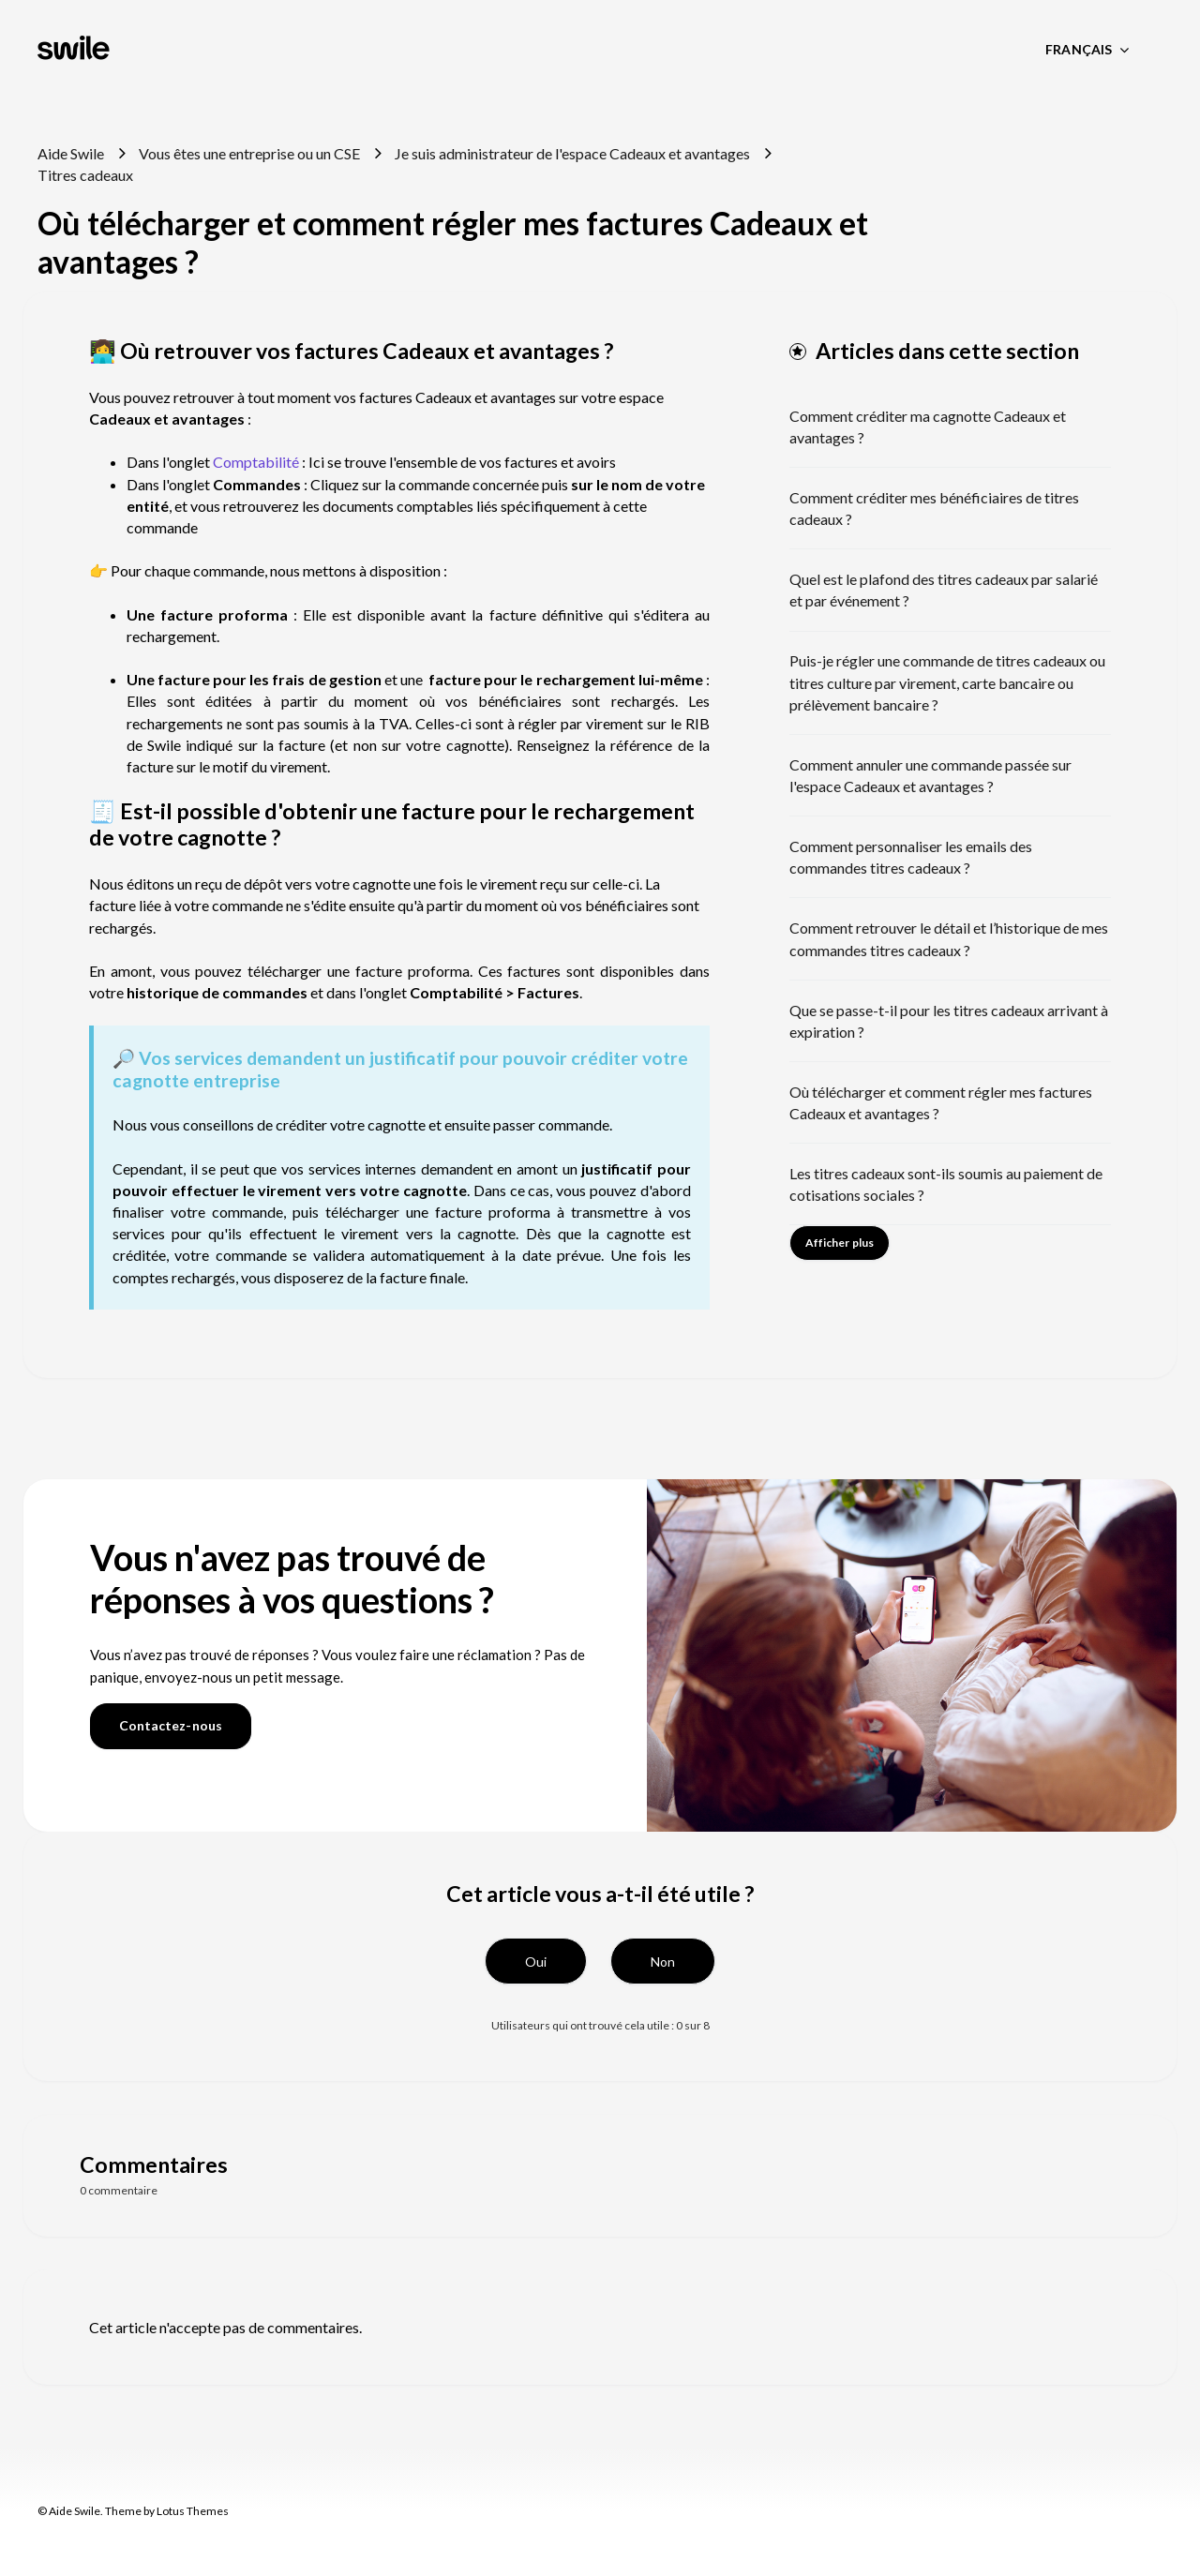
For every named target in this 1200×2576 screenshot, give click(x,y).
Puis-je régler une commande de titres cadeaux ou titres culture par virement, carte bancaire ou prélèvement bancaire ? (947, 681)
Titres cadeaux (85, 175)
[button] (536, 1961)
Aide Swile (71, 153)
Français (1080, 49)
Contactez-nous (170, 1725)
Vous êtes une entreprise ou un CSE (249, 153)
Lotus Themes (193, 2511)
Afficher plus (839, 1243)
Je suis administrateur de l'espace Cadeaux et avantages (572, 153)
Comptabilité (257, 462)
